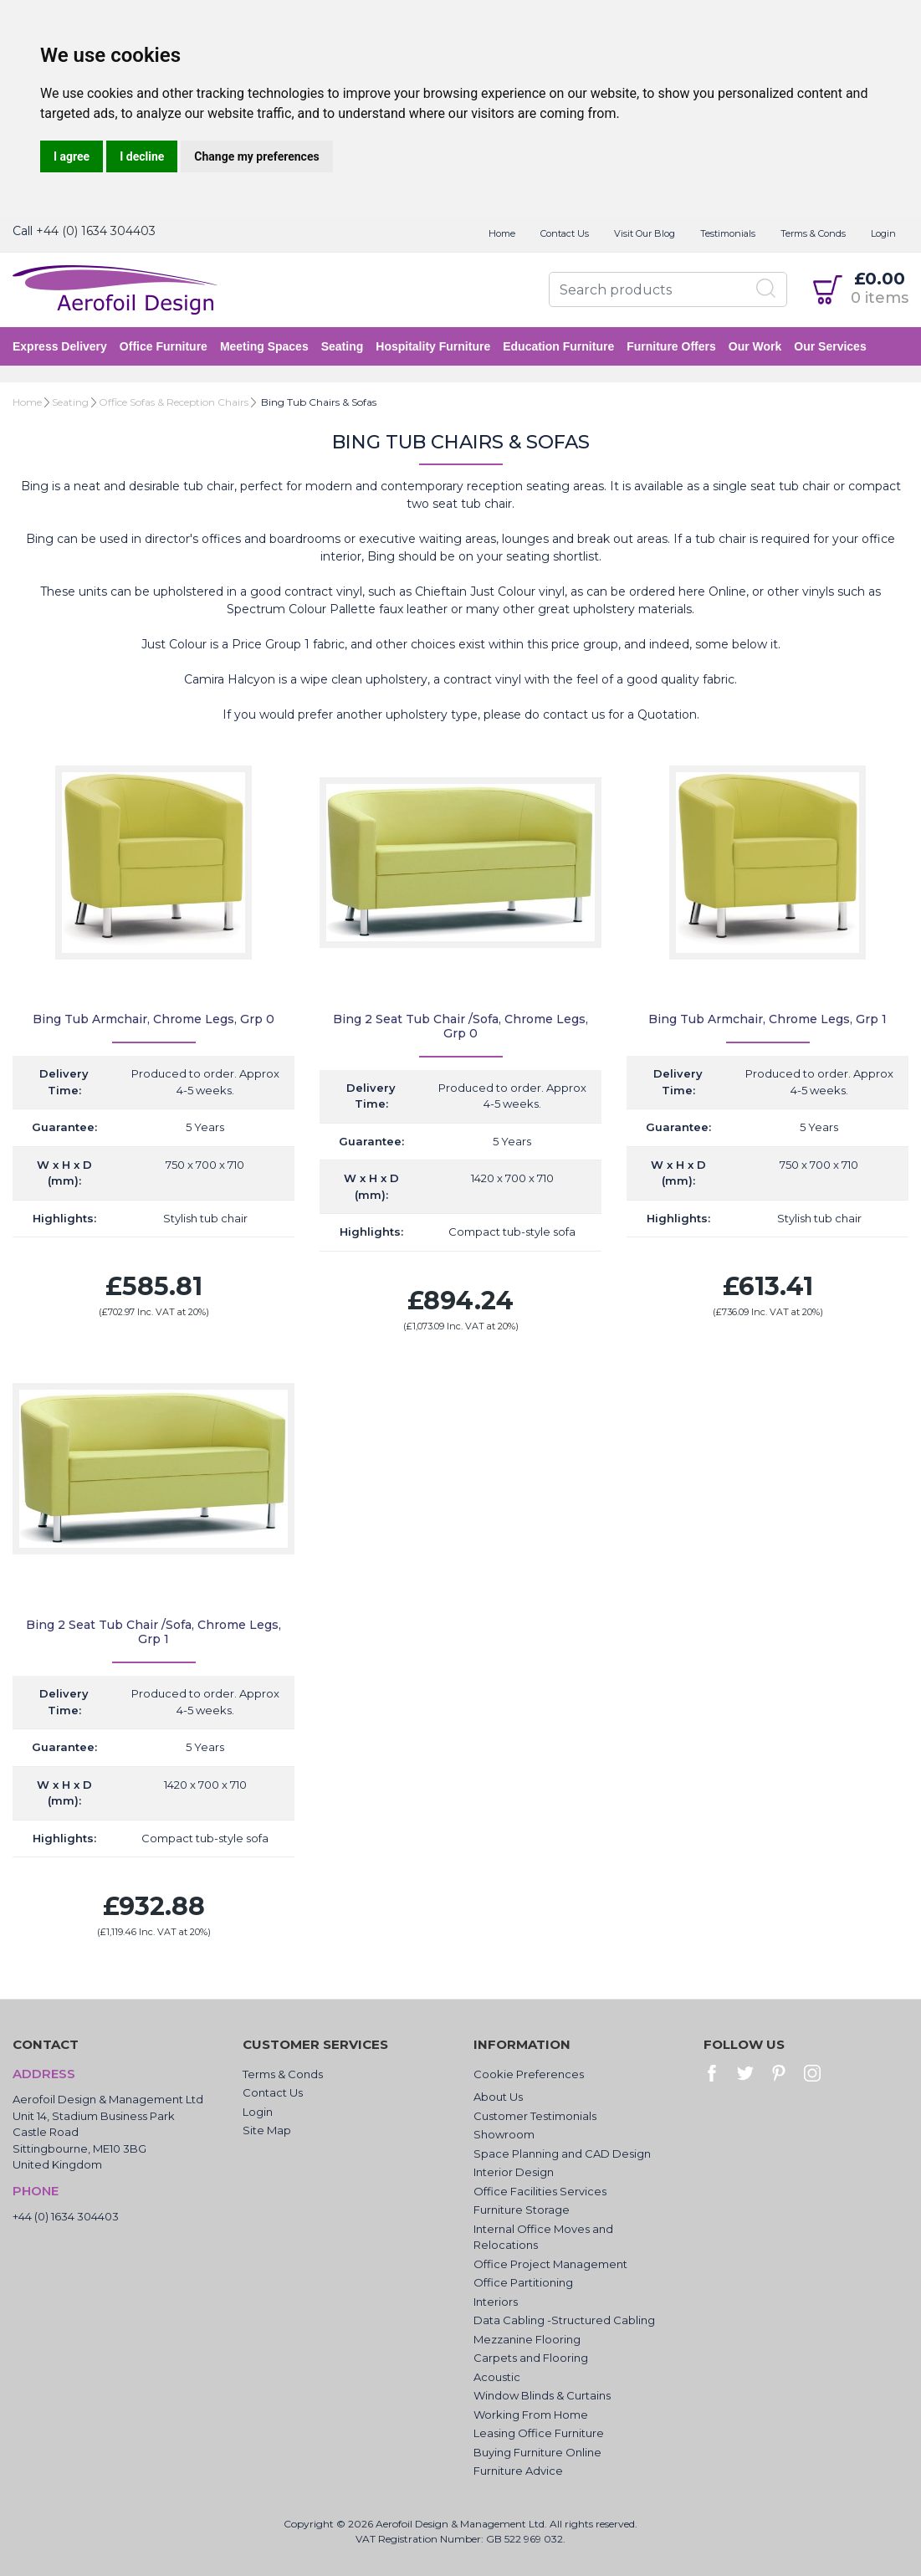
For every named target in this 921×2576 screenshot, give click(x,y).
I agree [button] (72, 156)
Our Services (830, 346)
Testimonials (727, 233)
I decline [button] (142, 156)
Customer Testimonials (534, 2116)
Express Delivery (60, 346)
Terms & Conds (813, 233)
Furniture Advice (518, 2470)
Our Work (755, 346)
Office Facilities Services (539, 2191)
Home (502, 233)
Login (883, 233)
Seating (342, 346)
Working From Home (530, 2414)
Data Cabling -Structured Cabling (564, 2320)
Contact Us (564, 233)
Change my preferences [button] (256, 156)
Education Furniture (558, 346)
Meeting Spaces (264, 346)
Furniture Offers (671, 346)
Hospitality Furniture (433, 346)
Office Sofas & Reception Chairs (173, 402)
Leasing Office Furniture (538, 2433)
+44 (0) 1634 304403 (96, 230)
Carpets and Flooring (530, 2357)
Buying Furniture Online (537, 2452)
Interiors (495, 2301)
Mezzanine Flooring (527, 2339)
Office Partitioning (523, 2282)
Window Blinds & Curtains (542, 2395)
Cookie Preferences (528, 2074)
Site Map (267, 2130)
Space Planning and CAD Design (562, 2153)
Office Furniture (163, 346)
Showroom (504, 2134)
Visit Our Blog (644, 233)
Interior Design (513, 2172)
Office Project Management (550, 2264)
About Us (498, 2096)
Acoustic (496, 2377)
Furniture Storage (521, 2209)
